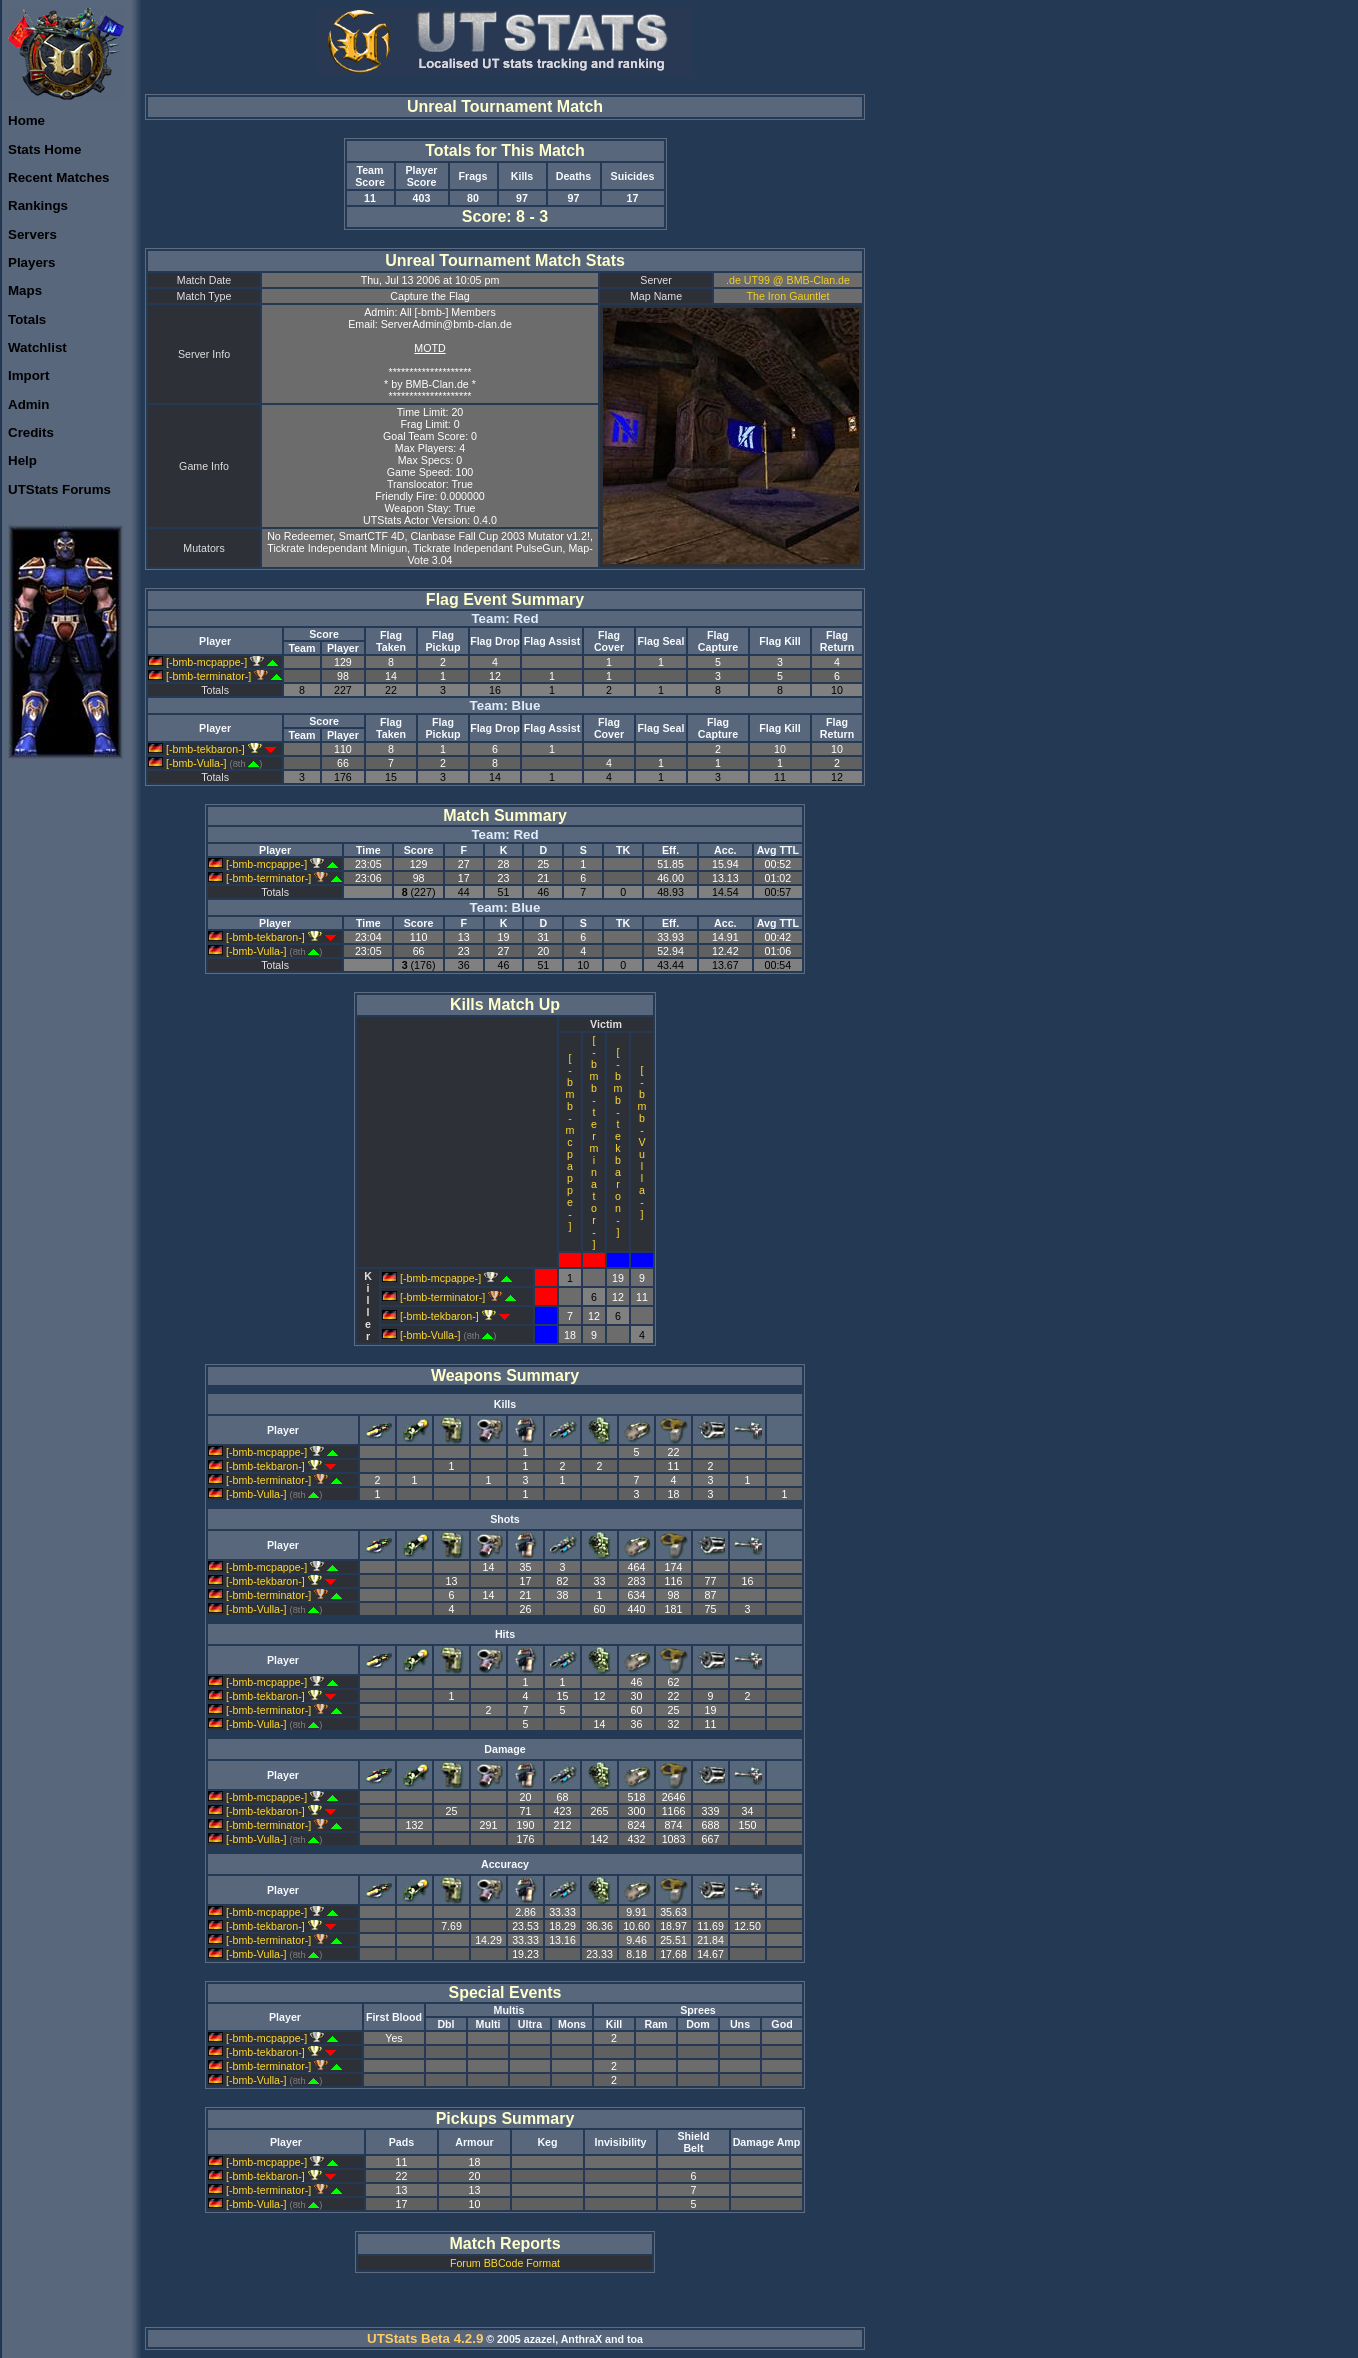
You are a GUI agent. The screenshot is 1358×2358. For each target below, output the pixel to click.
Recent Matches (58, 177)
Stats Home (44, 149)
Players (31, 262)
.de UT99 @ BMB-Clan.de (788, 280)
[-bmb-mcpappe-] (213, 662)
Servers (32, 234)
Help (22, 460)
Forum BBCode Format (505, 2263)
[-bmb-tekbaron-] (212, 749)
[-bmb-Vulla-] (205, 763)
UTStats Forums (59, 489)
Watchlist (37, 347)
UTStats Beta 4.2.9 (425, 2338)
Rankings (38, 205)
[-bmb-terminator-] (215, 676)
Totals (27, 319)
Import (28, 375)
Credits (31, 432)
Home (26, 120)
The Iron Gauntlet (788, 296)
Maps (25, 290)
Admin (28, 404)
